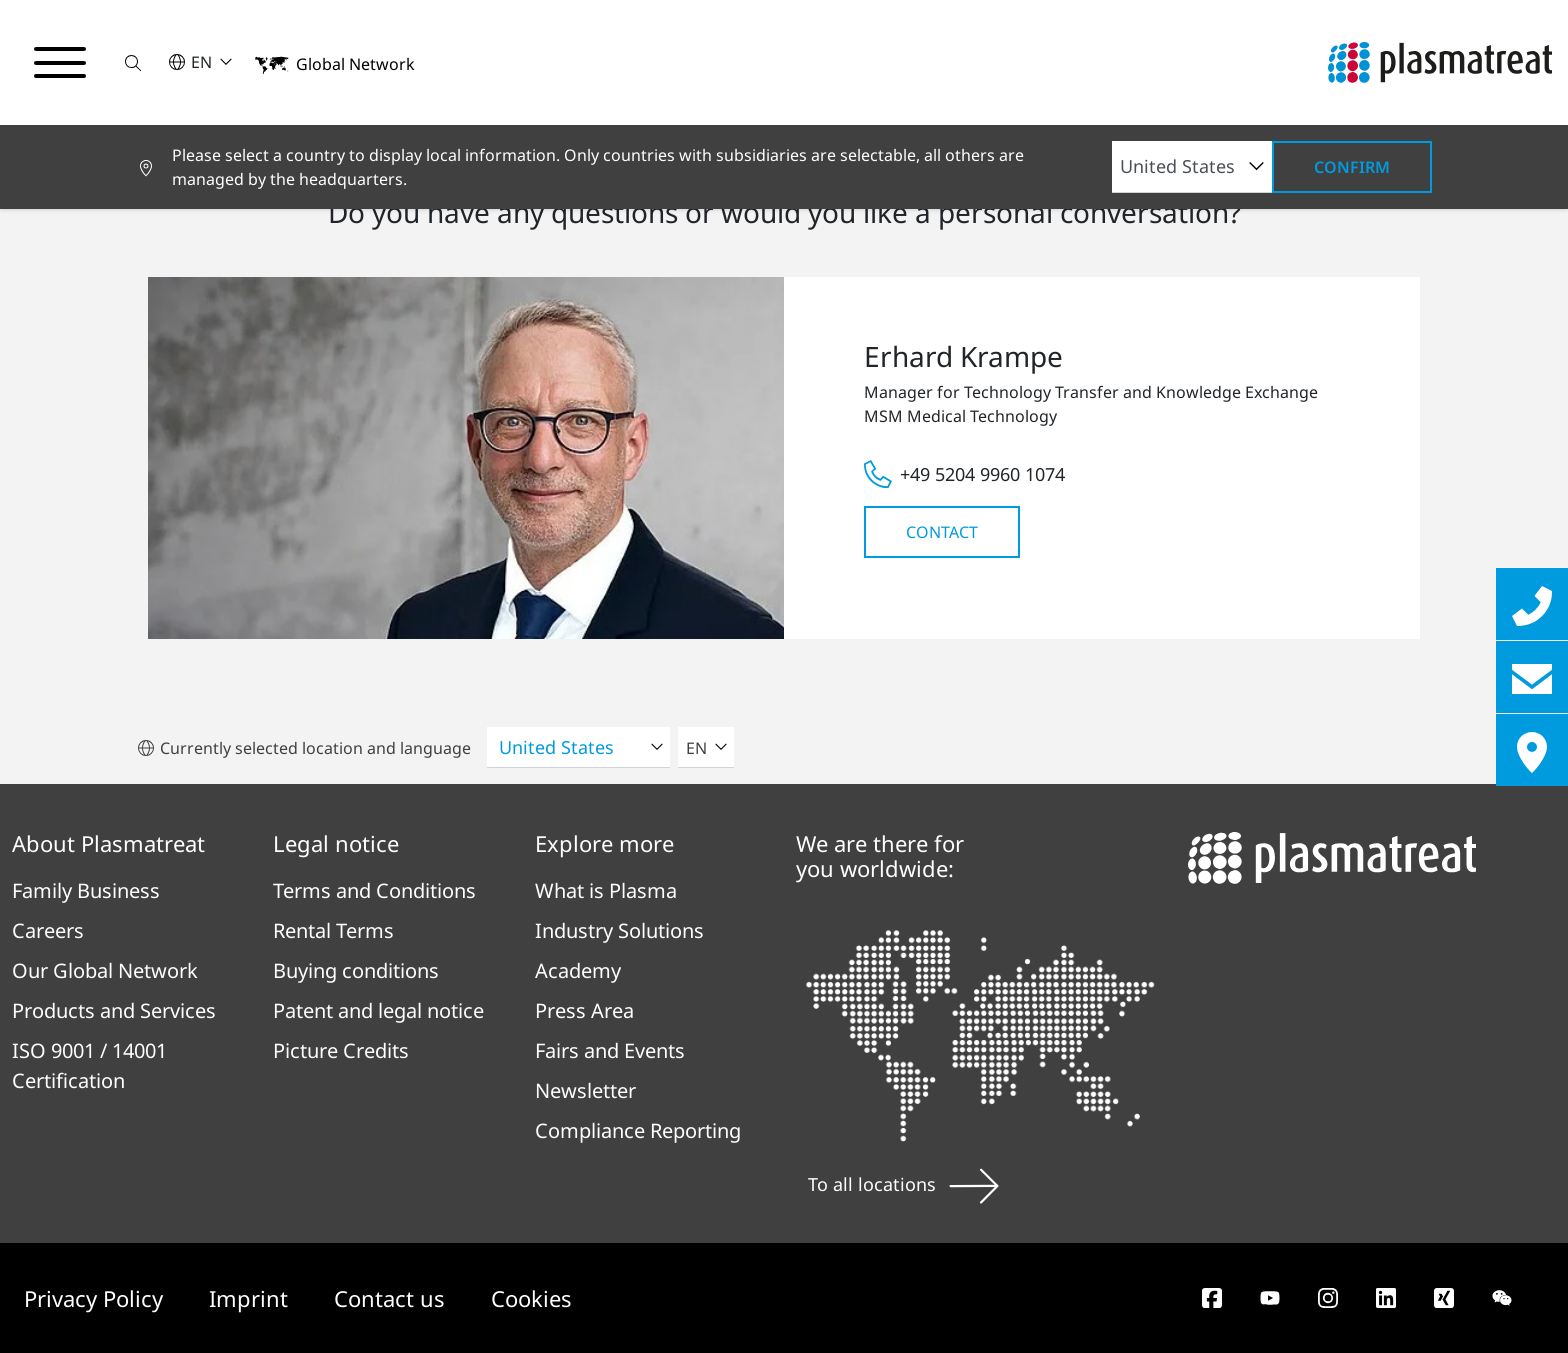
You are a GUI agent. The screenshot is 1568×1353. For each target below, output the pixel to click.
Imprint (251, 1298)
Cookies (531, 1298)
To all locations (903, 1184)
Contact (942, 532)
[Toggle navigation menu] (60, 63)
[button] (133, 62)
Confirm (1352, 167)
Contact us (392, 1298)
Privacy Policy (96, 1298)
